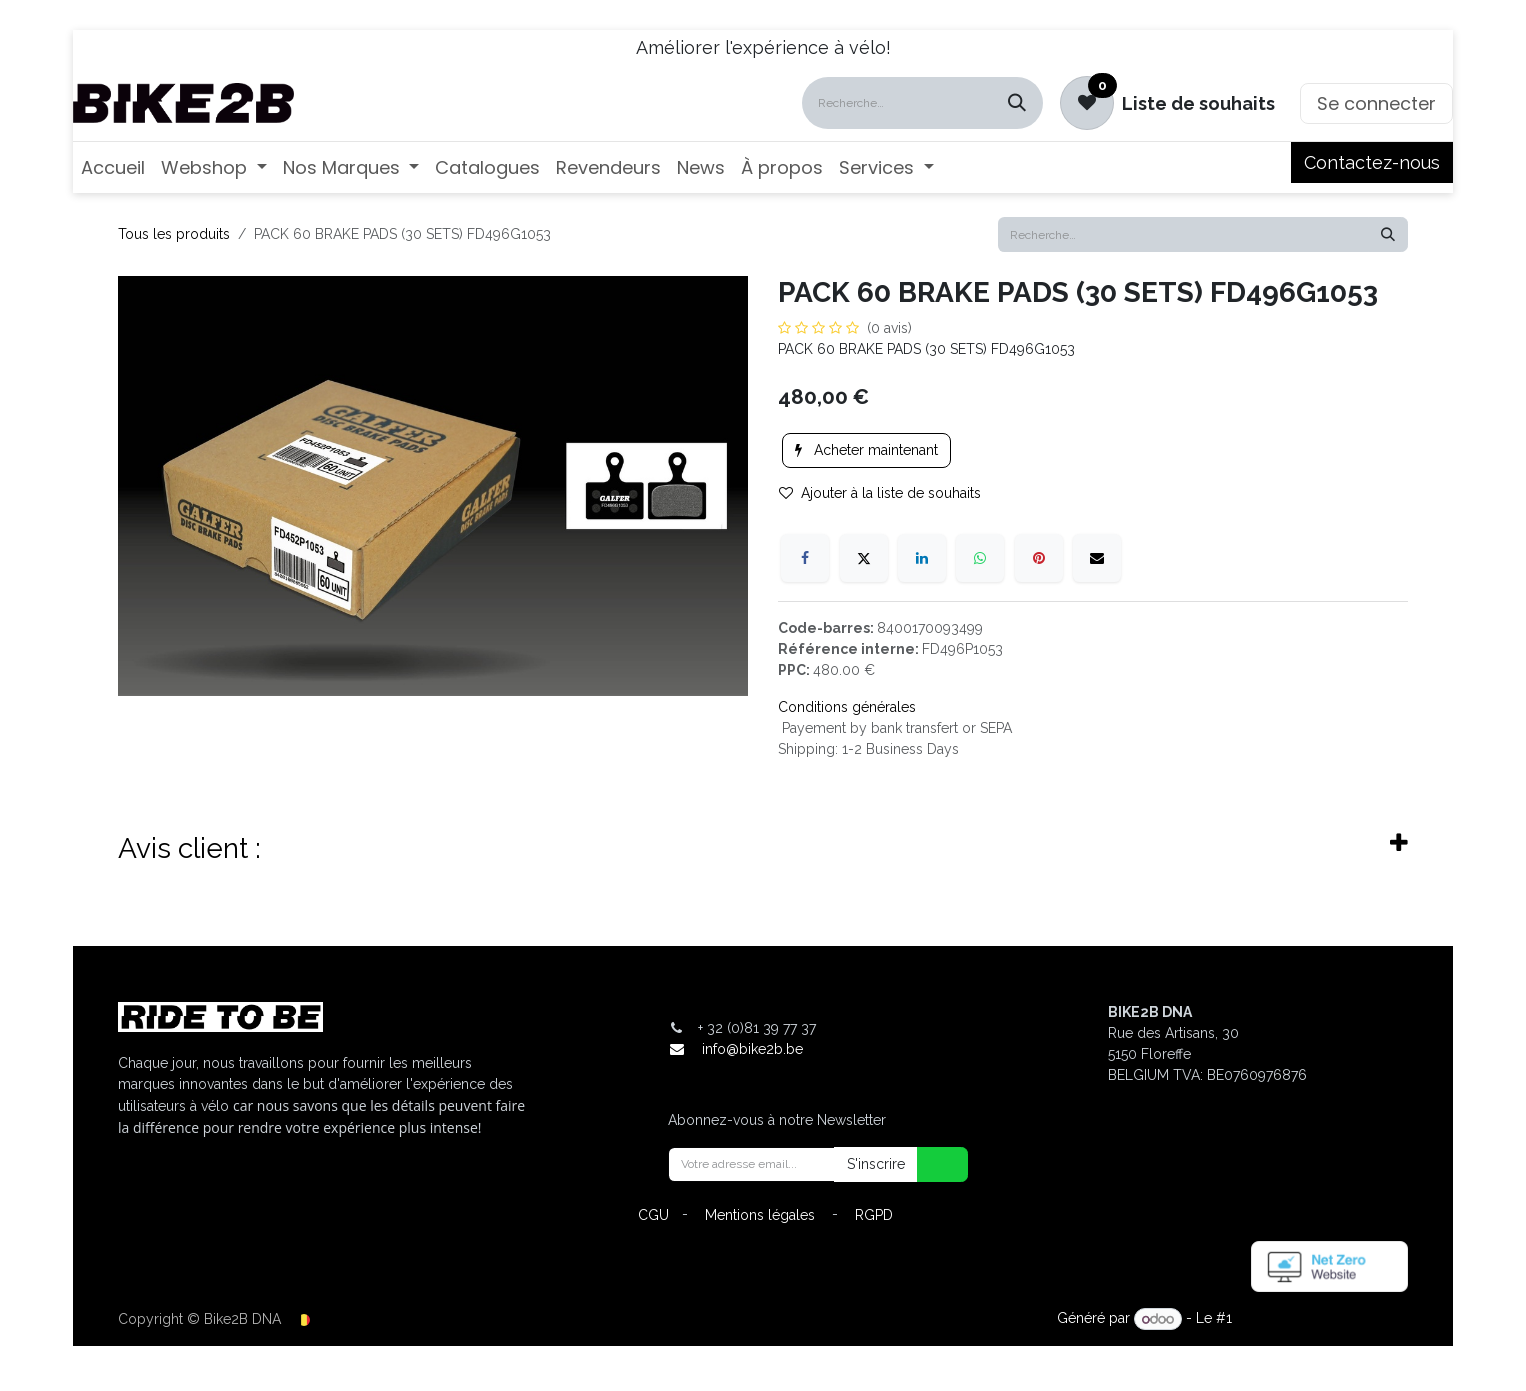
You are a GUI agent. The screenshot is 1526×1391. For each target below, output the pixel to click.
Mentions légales (760, 1215)
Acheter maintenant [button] (866, 450)
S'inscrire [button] (876, 1164)
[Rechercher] (1017, 103)
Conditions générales (847, 707)
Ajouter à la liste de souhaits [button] (880, 493)
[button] (930, 1164)
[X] (864, 558)
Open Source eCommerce (1322, 1319)
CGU (653, 1215)
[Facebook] (805, 558)
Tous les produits (174, 234)
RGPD (874, 1215)
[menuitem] (113, 167)
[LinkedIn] (922, 558)
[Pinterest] (1039, 558)
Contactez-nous (1372, 162)
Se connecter (1376, 103)
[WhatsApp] (980, 558)
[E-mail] (1097, 558)
